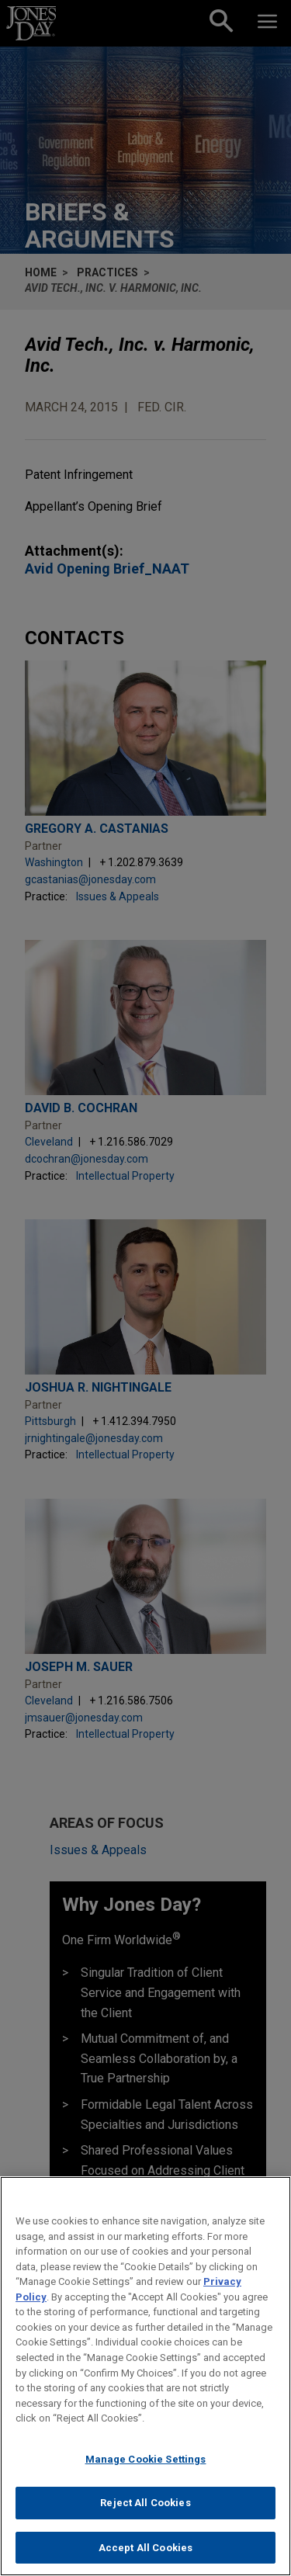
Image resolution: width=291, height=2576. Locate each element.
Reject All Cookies (145, 2518)
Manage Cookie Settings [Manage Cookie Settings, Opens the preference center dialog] (145, 2474)
